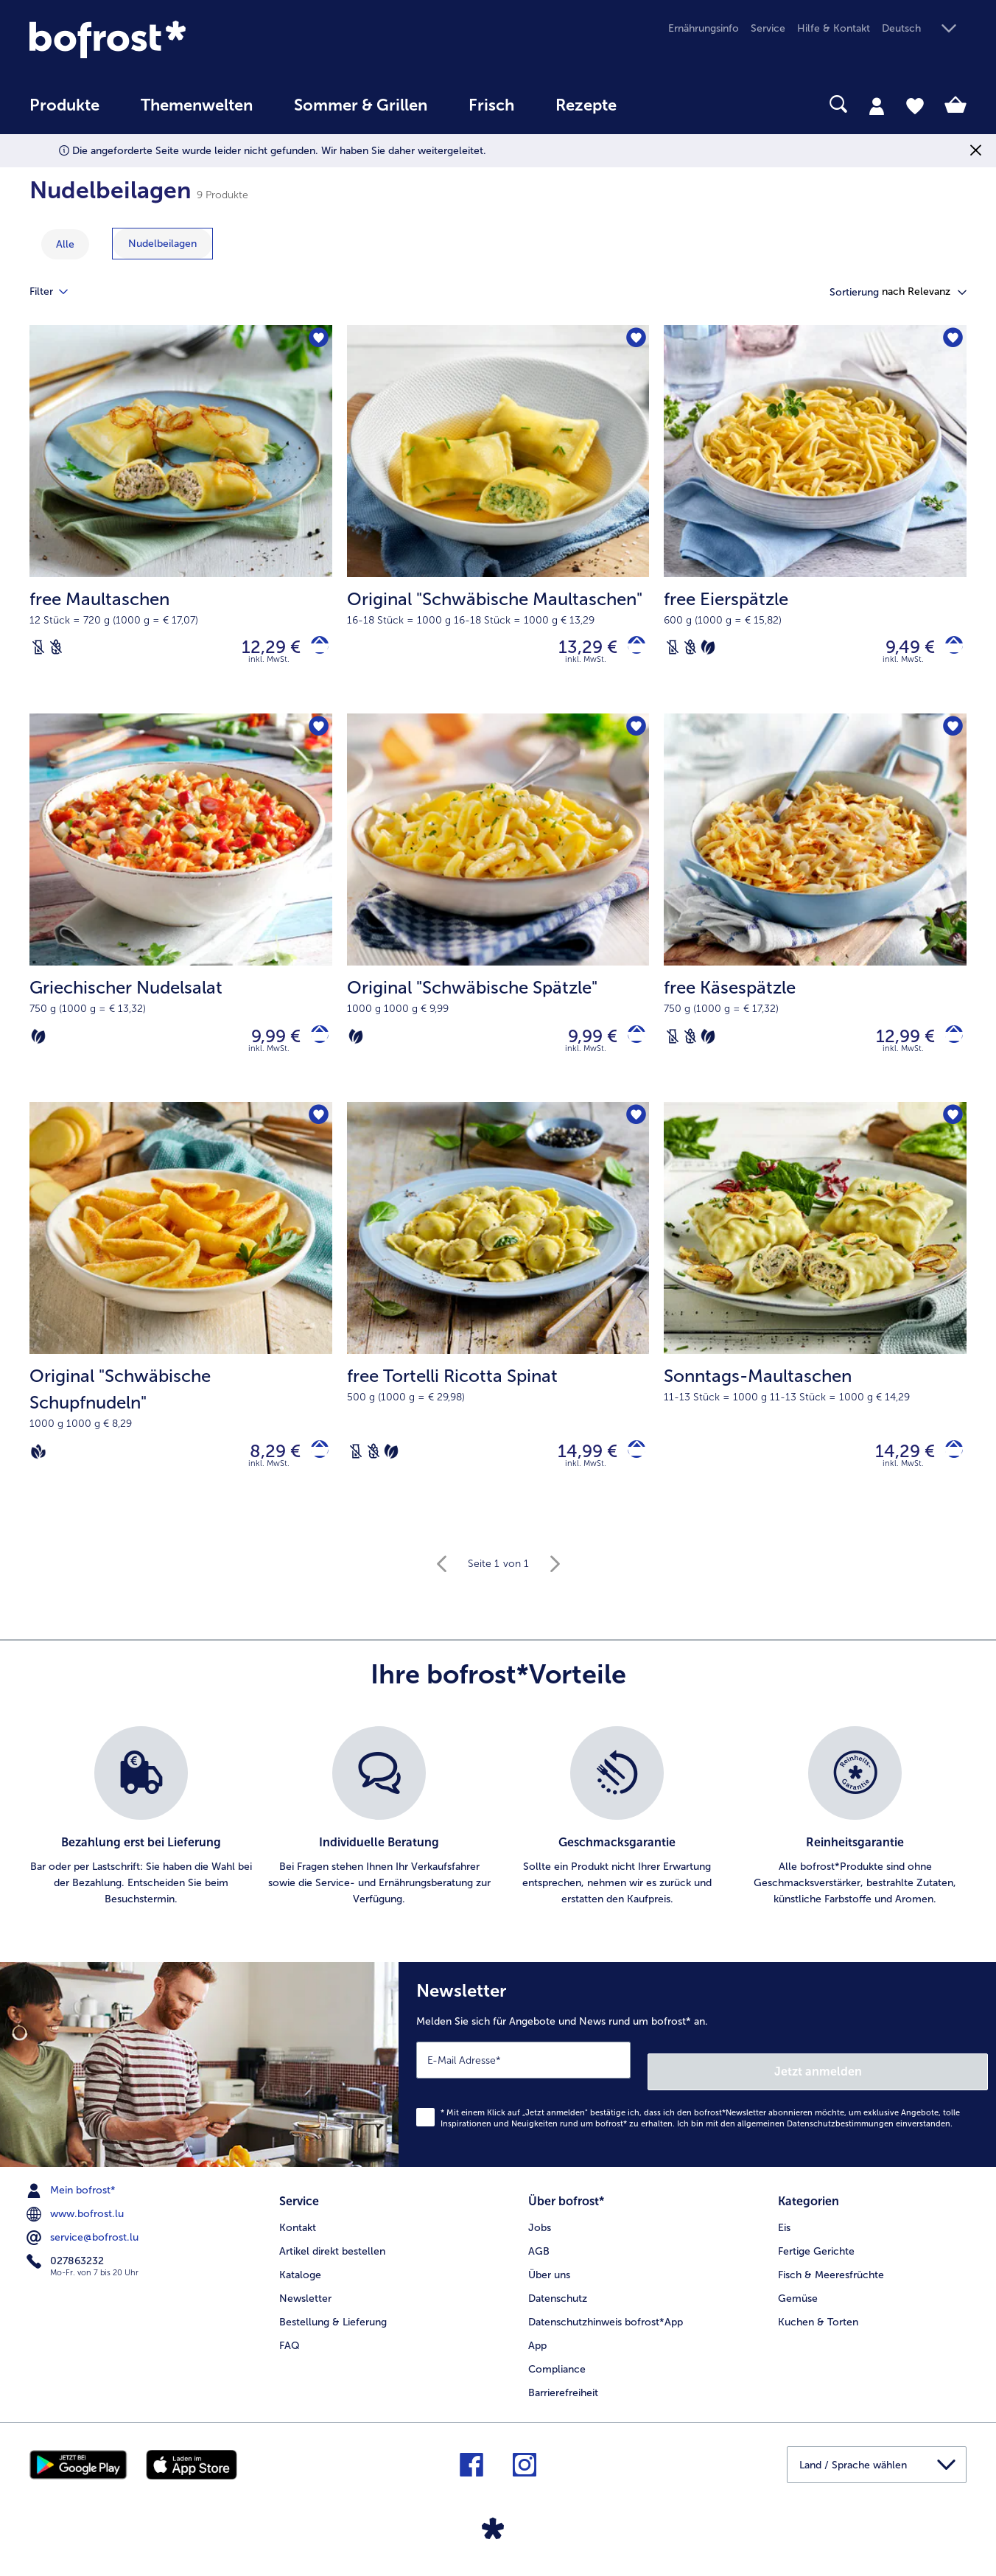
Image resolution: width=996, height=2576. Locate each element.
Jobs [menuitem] (539, 2230)
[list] (498, 1836)
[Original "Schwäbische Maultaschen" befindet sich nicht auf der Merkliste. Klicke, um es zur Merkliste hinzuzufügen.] (633, 341)
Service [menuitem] (768, 28)
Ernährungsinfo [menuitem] (703, 28)
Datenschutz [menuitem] (557, 2300)
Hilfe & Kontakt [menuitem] (833, 28)
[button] (924, 29)
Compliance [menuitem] (557, 2371)
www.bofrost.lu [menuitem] (76, 2222)
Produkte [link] (64, 105)
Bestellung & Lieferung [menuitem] (333, 2324)
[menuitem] (64, 112)
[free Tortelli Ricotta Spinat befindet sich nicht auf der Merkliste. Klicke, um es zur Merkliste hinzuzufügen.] (633, 1131)
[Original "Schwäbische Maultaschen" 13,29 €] (498, 522)
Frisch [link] (491, 105)
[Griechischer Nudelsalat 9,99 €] (180, 917)
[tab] (876, 105)
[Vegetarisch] (708, 651)
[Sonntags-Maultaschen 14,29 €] (815, 1326)
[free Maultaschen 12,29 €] (180, 522)
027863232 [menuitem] (66, 2269)
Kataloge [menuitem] (300, 2277)
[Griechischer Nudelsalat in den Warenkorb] (314, 1046)
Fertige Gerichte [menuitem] (816, 2253)
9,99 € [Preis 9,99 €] (265, 1045)
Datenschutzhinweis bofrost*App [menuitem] (605, 2324)
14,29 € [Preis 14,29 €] (894, 1468)
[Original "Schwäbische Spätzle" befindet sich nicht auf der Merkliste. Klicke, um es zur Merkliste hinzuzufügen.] (633, 736)
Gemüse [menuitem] (798, 2300)
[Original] (631, 650)
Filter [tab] (57, 292)
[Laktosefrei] (38, 651)
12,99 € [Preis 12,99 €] (894, 1045)
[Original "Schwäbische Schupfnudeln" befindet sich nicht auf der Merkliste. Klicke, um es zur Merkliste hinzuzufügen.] (316, 1131)
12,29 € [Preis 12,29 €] (260, 650)
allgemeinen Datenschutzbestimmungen (815, 2132)
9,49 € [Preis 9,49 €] (899, 650)
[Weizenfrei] (56, 651)
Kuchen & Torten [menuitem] (818, 2324)
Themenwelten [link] (197, 105)
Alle (65, 244)
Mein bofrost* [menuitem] (72, 2198)
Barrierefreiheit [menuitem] (563, 2395)
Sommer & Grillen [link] (360, 105)
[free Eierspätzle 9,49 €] (815, 522)
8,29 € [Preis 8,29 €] (264, 1468)
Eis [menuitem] (784, 2230)
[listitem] (141, 1836)
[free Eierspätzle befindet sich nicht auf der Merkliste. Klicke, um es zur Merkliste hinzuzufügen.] (950, 341)
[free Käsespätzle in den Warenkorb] (948, 1046)
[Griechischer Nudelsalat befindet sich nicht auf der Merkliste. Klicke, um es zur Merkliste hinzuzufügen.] (316, 736)
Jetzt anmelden (925, 2080)
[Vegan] (38, 1468)
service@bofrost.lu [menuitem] (83, 2245)
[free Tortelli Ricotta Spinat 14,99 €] (498, 1326)
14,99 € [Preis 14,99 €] (576, 1468)
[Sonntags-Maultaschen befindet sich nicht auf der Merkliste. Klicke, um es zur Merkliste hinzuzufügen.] (950, 1131)
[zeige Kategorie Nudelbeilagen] (162, 243)
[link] (170, 39)
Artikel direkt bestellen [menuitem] (332, 2253)
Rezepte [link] (586, 105)
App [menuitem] (537, 2348)
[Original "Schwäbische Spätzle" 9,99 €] (498, 917)
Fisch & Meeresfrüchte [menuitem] (831, 2277)
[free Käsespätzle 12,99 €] (815, 917)
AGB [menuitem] (539, 2253)
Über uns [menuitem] (549, 2277)
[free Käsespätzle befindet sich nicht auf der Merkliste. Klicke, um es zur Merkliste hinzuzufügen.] (950, 736)
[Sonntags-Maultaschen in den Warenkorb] (948, 1467)
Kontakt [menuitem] (297, 2230)
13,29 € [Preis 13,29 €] (576, 650)
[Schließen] (975, 150)
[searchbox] (667, 104)
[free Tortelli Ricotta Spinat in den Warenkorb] (631, 1467)
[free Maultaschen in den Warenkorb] (314, 650)
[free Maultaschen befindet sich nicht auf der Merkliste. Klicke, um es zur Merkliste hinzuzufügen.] (316, 341)
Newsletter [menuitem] (305, 2300)
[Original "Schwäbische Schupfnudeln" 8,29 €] (180, 1326)
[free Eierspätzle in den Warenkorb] (948, 650)
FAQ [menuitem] (289, 2348)
